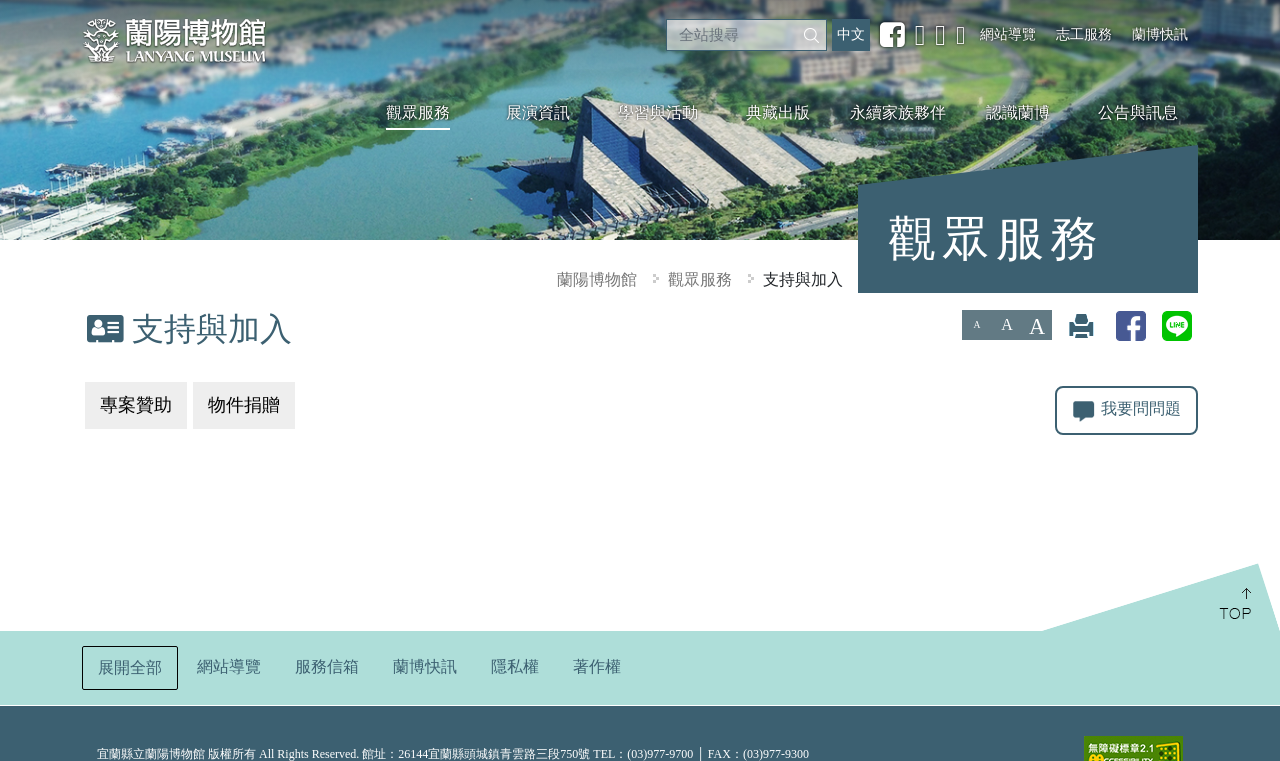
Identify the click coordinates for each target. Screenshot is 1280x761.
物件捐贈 (244, 405)
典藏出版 (778, 112)
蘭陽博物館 (597, 279)
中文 (851, 34)
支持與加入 (803, 279)
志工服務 (1084, 34)
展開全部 (130, 664)
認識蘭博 (1018, 112)
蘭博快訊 (1160, 34)
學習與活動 (658, 112)
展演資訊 (538, 112)
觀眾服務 (418, 112)
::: (8, 13)
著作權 (597, 663)
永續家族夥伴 (898, 112)
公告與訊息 (1138, 112)
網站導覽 (1008, 34)
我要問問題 (1126, 410)
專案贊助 (136, 405)
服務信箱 (327, 663)
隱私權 (515, 663)
